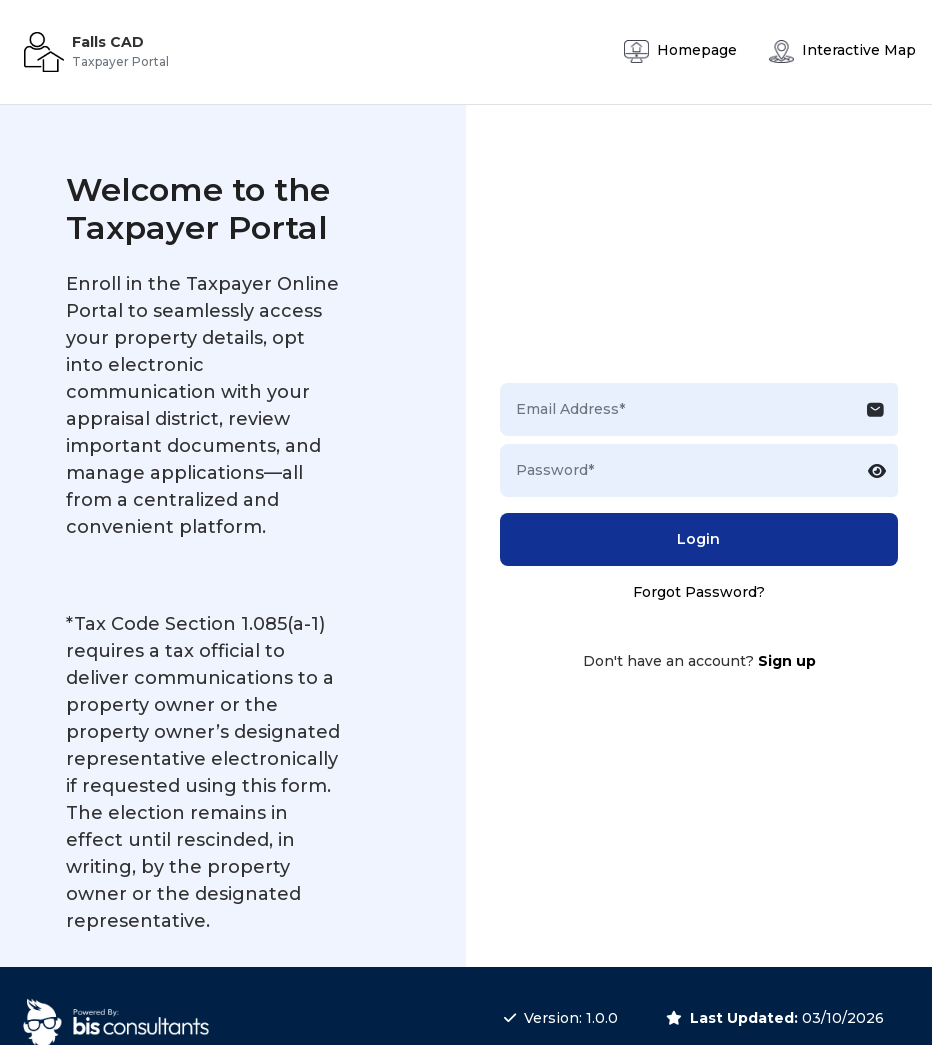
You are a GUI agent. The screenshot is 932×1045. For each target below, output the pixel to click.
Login (698, 539)
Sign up (787, 661)
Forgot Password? (699, 592)
